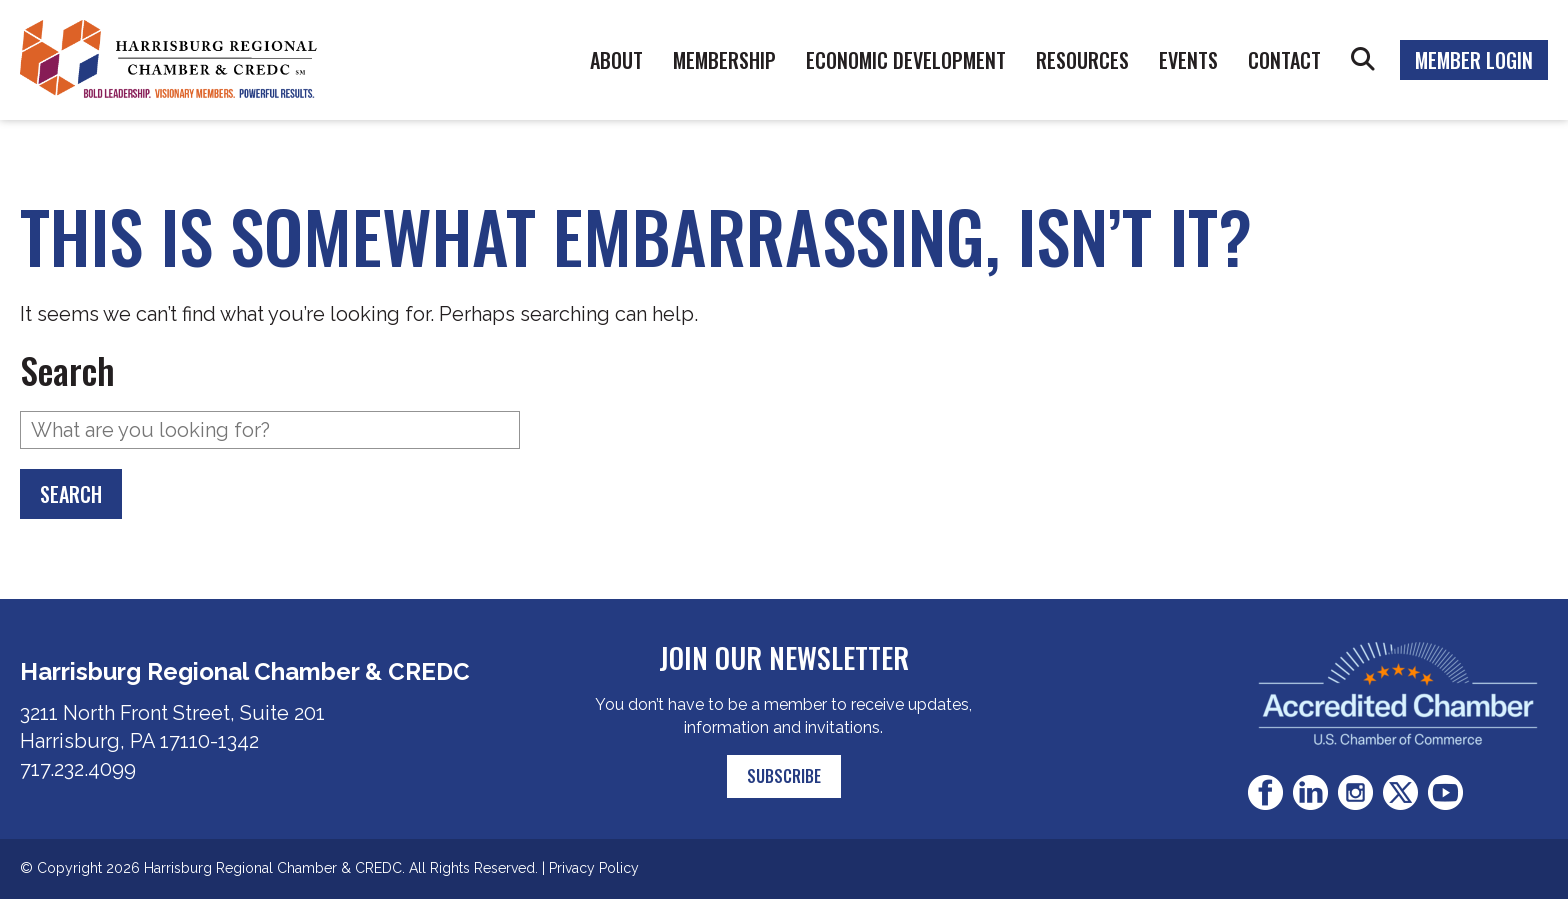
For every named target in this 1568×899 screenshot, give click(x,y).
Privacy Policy (594, 868)
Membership (724, 60)
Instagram (1355, 792)
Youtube (1445, 792)
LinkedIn (1310, 792)
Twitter (1400, 792)
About (616, 60)
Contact (1284, 60)
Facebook (1265, 792)
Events (1188, 60)
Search (1363, 60)
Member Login (1474, 60)
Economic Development (906, 60)
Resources (1082, 60)
